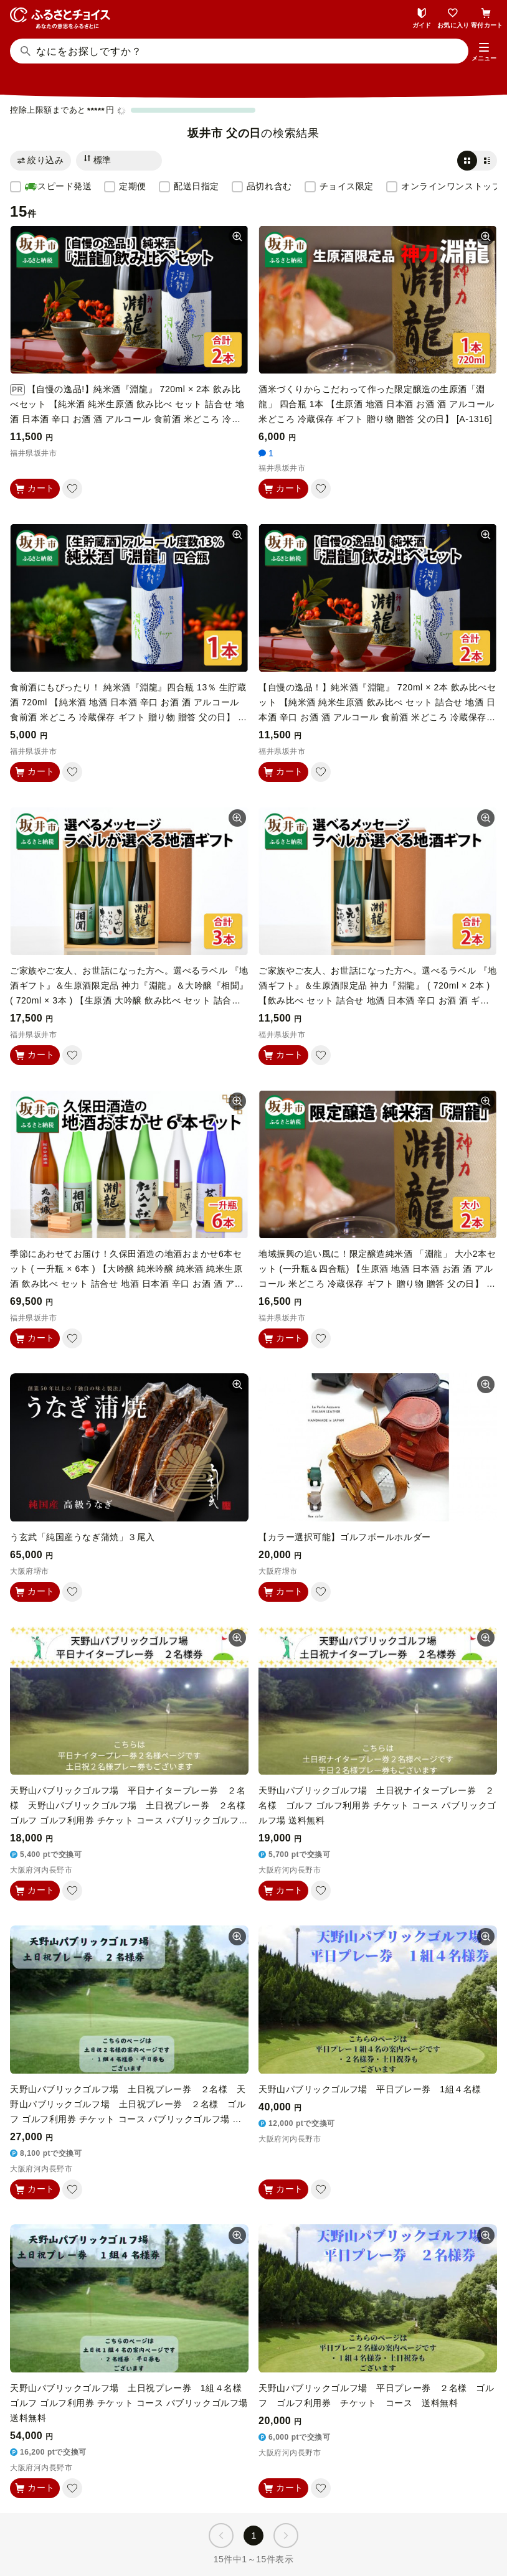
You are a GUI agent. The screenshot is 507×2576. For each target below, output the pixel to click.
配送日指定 (196, 186)
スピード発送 (58, 187)
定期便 (132, 186)
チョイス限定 (347, 186)
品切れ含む (269, 186)
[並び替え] (119, 161)
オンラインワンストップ (451, 186)
